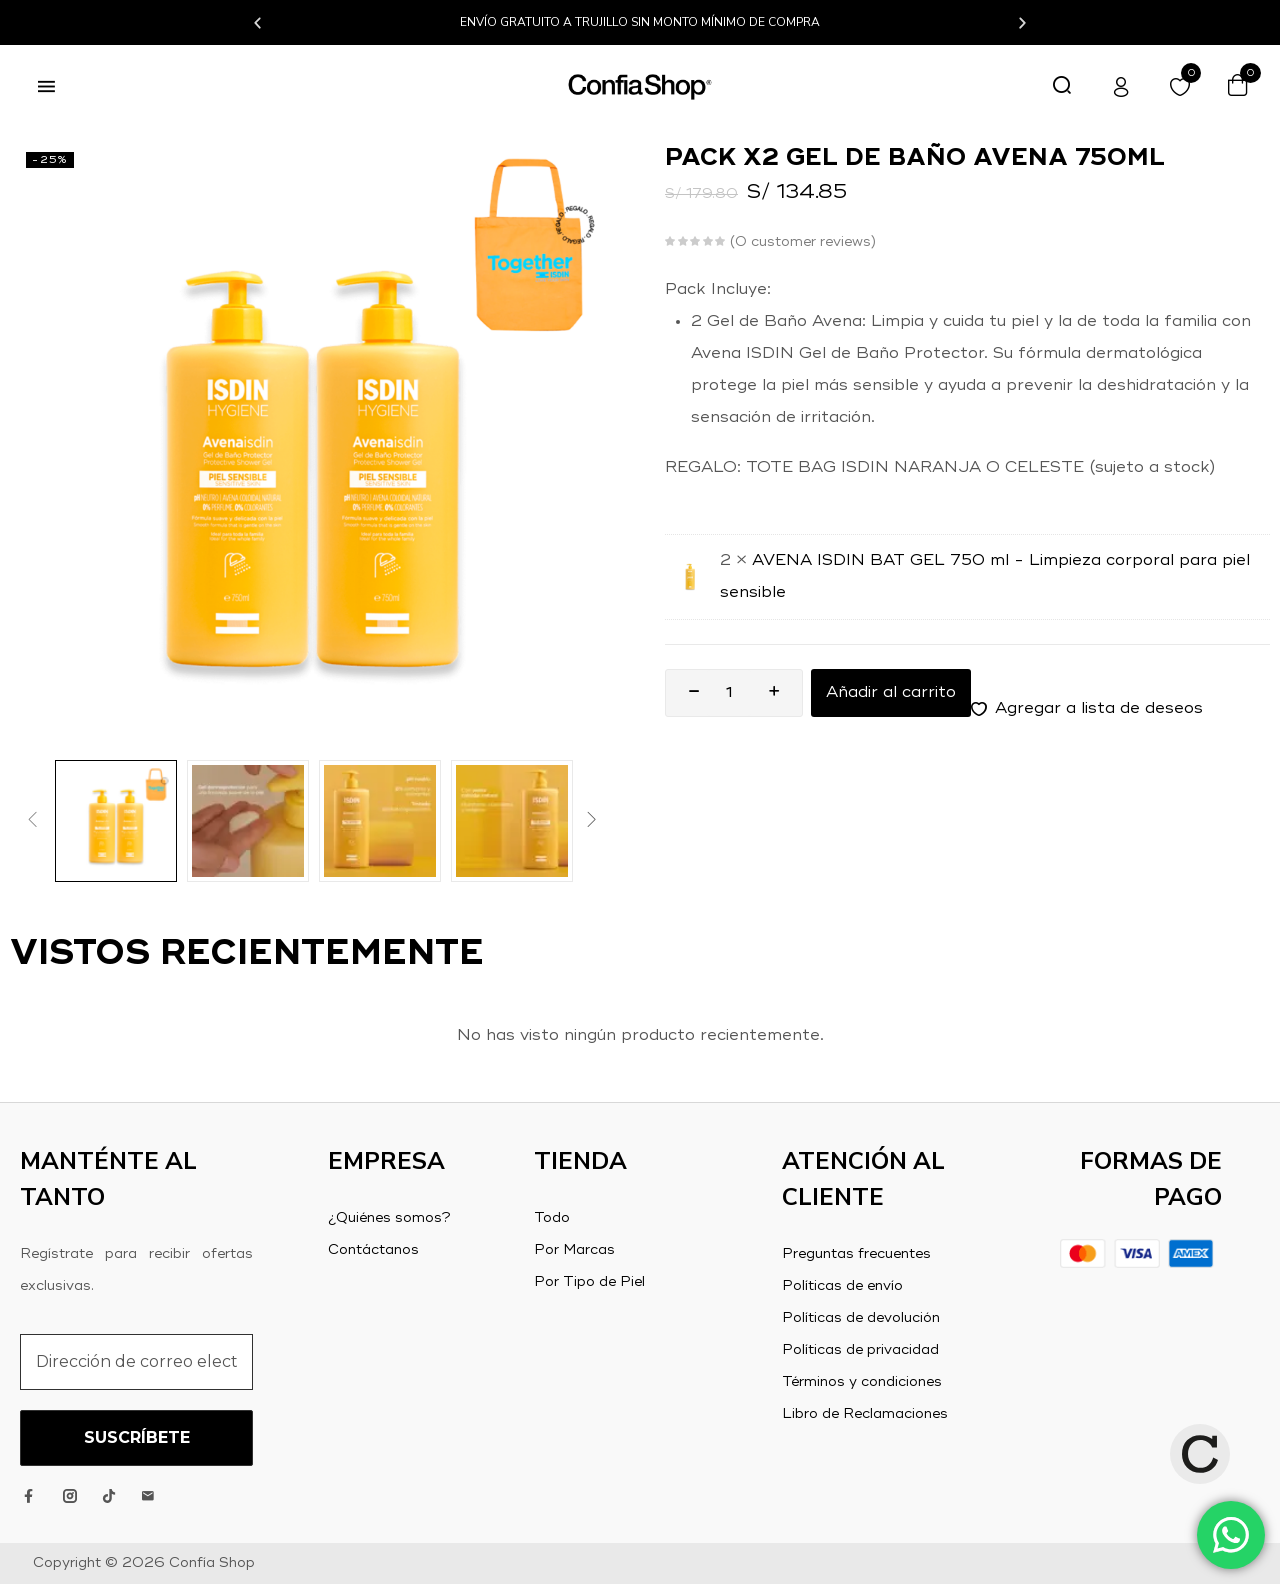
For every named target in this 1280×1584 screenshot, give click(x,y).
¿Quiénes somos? (389, 1218)
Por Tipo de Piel (589, 1282)
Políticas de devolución (861, 1318)
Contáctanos (373, 1250)
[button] (257, 22)
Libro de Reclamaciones (865, 1414)
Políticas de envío (842, 1286)
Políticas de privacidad (860, 1350)
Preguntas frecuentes (856, 1254)
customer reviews (803, 242)
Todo (552, 1218)
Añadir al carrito (891, 693)
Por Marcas (574, 1250)
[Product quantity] (729, 693)
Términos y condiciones (862, 1382)
